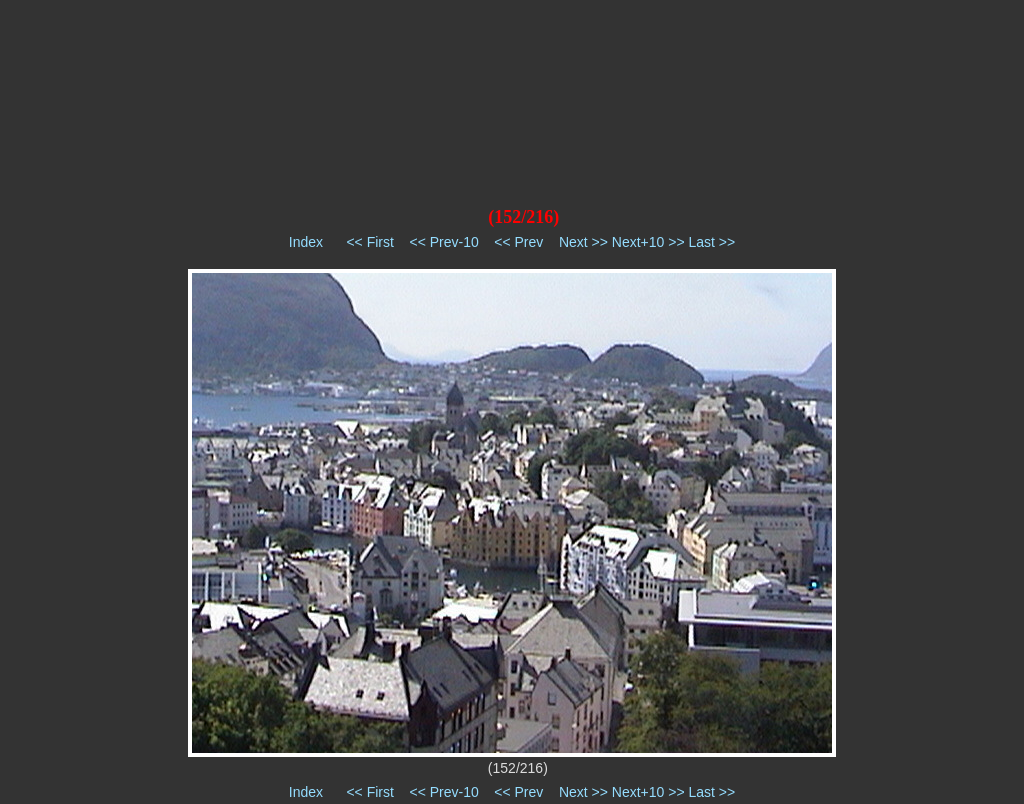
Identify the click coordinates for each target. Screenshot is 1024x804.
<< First (369, 242)
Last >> (711, 242)
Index (306, 242)
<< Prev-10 (443, 242)
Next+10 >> (648, 242)
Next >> (583, 242)
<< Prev (518, 242)
